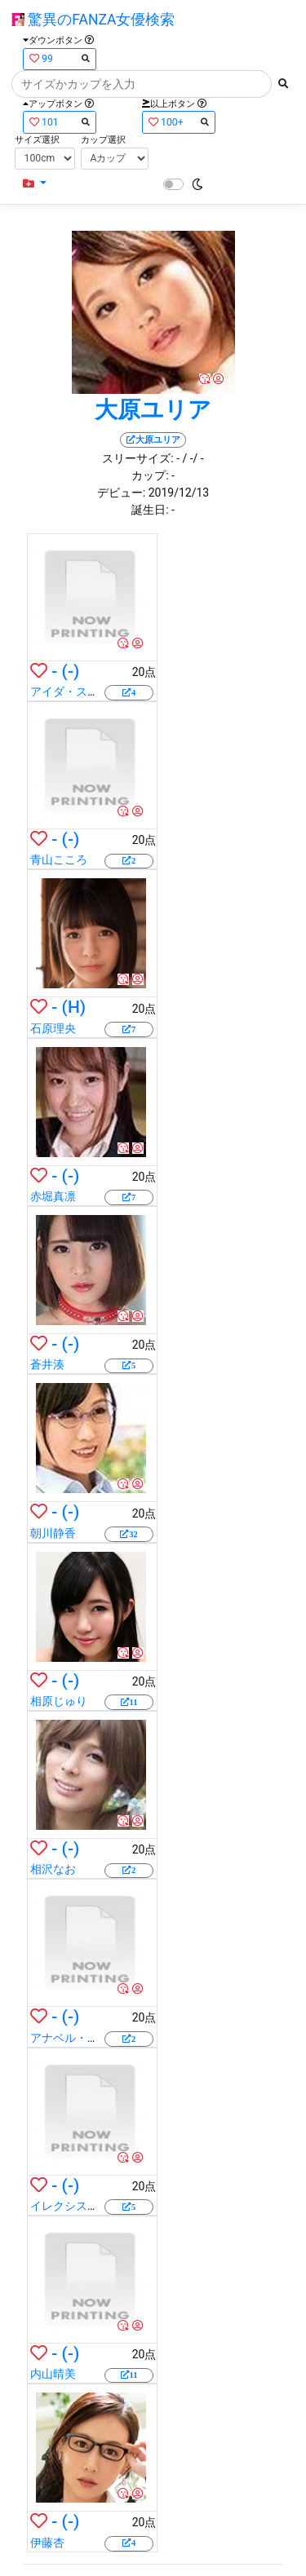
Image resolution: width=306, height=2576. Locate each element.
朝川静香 (53, 1533)
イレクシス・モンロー (87, 2205)
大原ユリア (153, 409)
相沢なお (53, 1869)
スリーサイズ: (137, 458)
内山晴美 (53, 2373)
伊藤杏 (47, 2542)
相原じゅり (58, 1701)
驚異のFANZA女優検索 (93, 19)
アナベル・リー (70, 2037)
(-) (71, 671)
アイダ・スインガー (81, 691)
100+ (179, 122)
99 (59, 58)
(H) (74, 1007)
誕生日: (149, 509)
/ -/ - (192, 458)
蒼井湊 (47, 1364)
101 (59, 122)
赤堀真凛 (53, 1196)
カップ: (149, 475)
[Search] (141, 84)
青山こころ (58, 859)
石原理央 (53, 1028)
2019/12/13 (179, 492)
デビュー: (121, 492)
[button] (34, 184)
